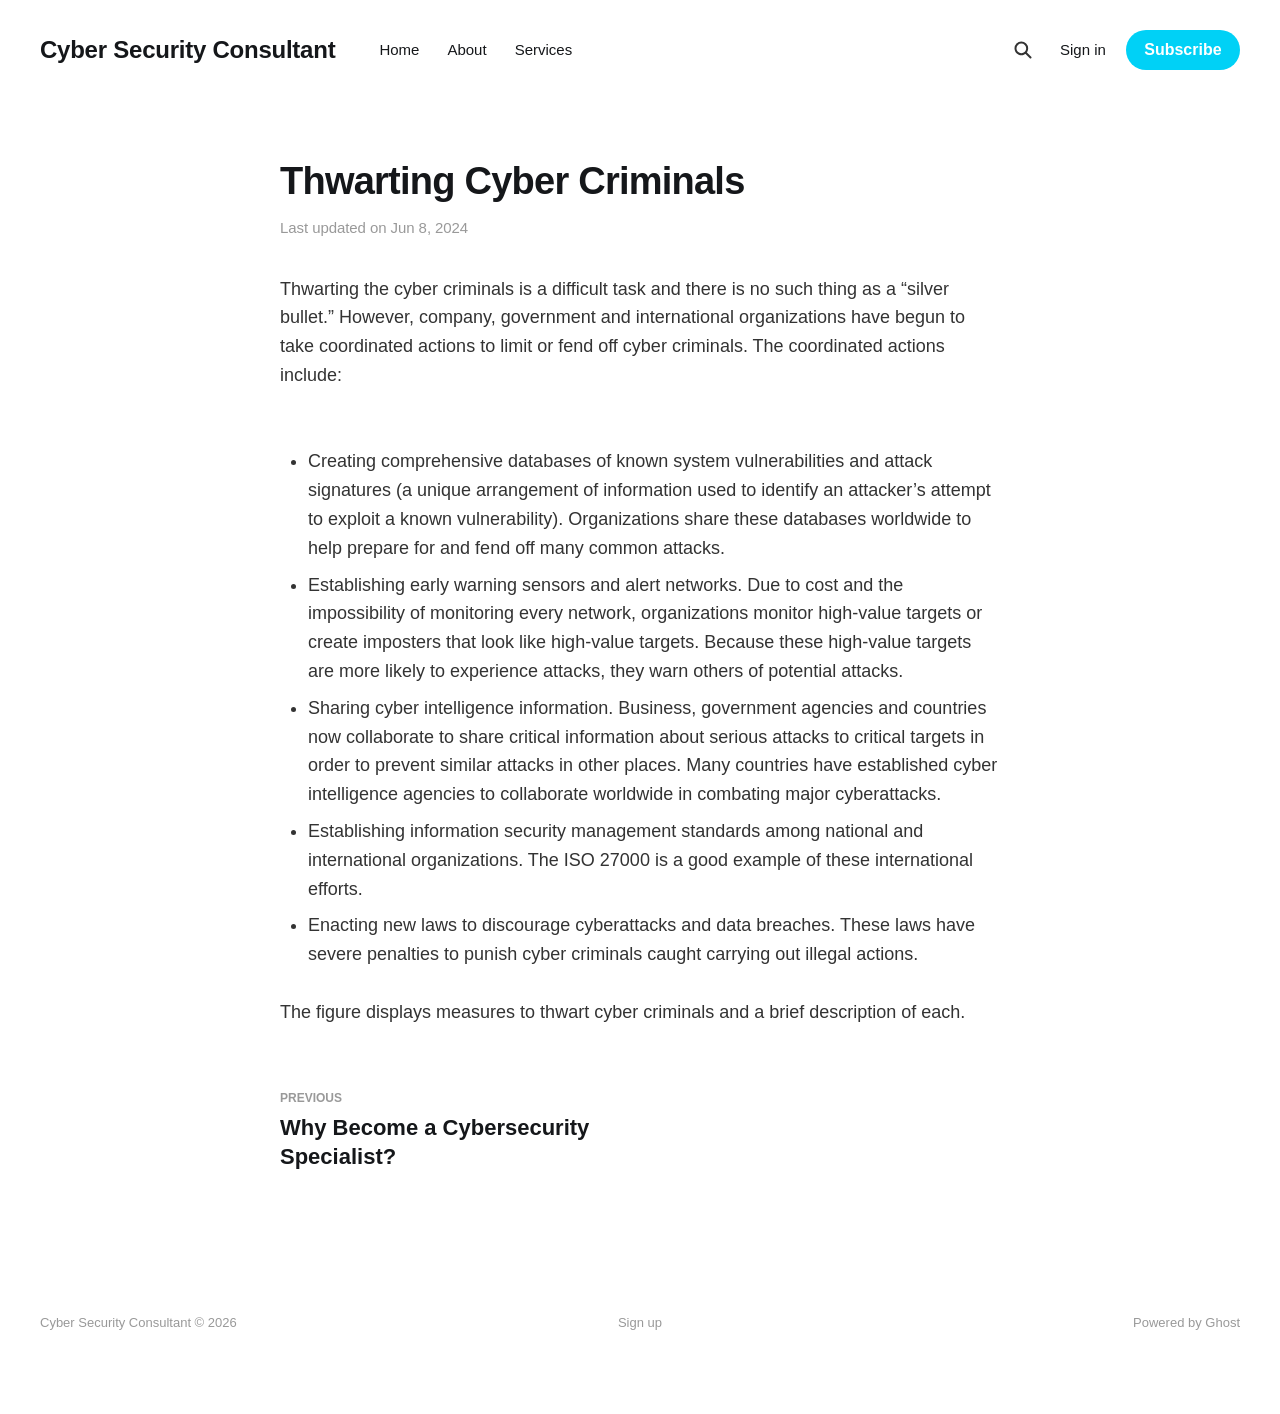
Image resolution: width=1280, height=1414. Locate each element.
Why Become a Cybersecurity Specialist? (452, 1130)
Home (399, 49)
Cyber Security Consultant (187, 50)
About (466, 49)
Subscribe (1182, 49)
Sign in (1083, 49)
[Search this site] (1023, 50)
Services (544, 49)
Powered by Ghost (1186, 1322)
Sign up (640, 1322)
